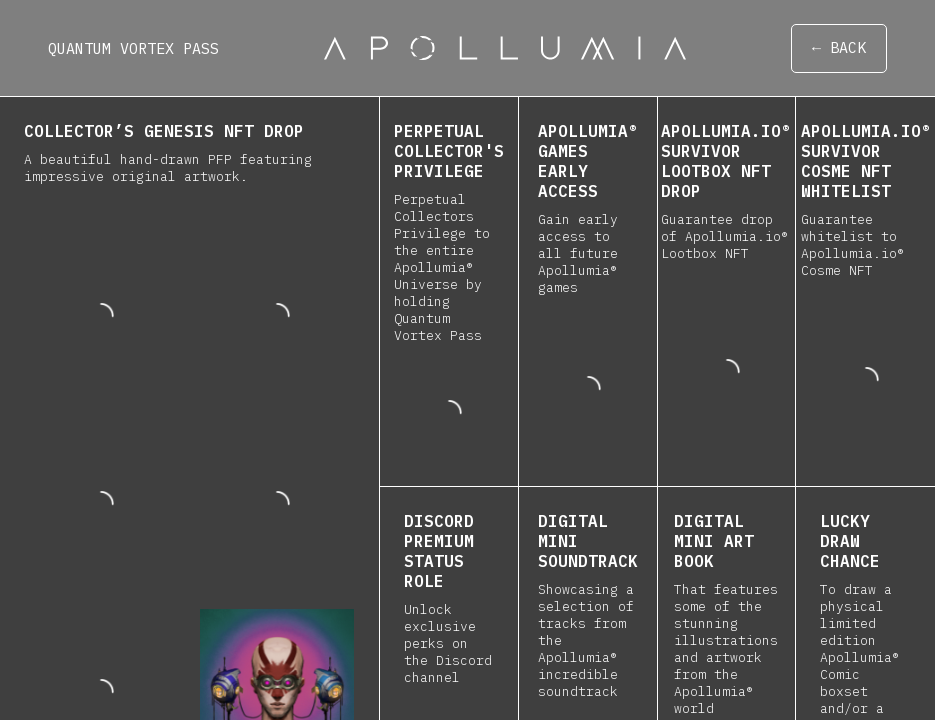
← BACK (839, 48)
